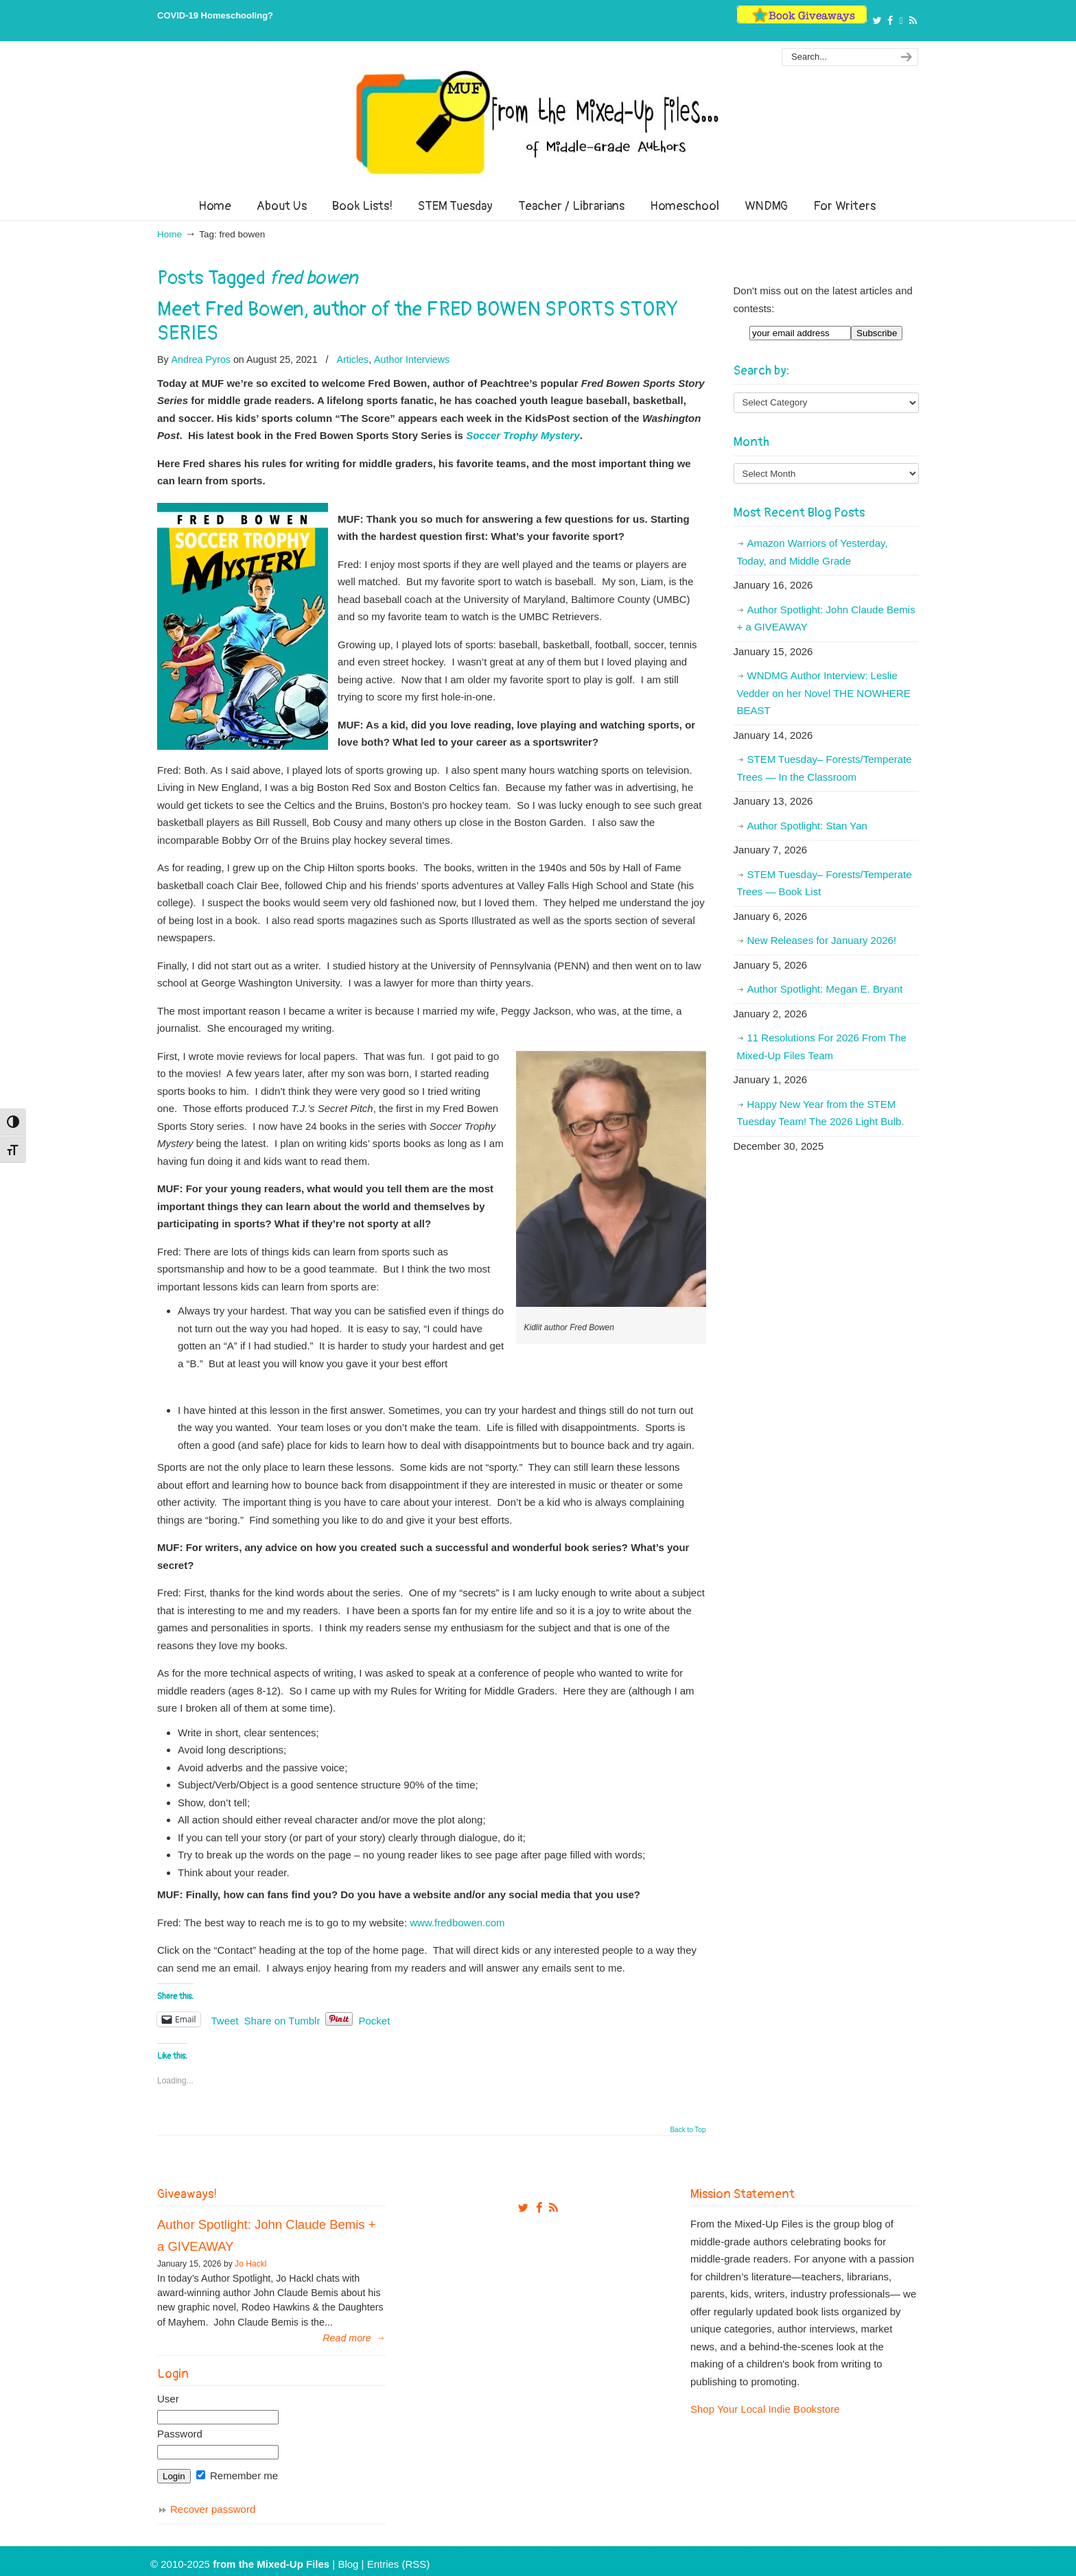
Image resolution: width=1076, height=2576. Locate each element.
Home (169, 234)
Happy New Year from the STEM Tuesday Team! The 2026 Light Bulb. (820, 1113)
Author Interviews (411, 359)
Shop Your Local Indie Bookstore (765, 2409)
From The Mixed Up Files (538, 122)
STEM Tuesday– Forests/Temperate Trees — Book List (824, 883)
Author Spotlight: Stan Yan (807, 825)
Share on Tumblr (282, 2019)
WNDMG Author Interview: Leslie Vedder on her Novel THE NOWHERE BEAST (824, 693)
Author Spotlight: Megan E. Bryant (825, 989)
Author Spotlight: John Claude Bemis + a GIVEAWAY (826, 618)
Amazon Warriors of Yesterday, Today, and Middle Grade (812, 552)
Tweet (225, 2019)
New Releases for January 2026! (822, 940)
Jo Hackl (250, 2264)
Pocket (374, 2020)
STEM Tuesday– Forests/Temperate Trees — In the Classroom (824, 768)
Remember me (237, 2475)
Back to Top (687, 2130)
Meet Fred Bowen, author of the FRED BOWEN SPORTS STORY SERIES (417, 321)
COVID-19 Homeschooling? (215, 15)
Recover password (212, 2509)
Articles (352, 359)
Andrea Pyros (201, 359)
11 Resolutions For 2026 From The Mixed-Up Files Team (822, 1046)
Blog (348, 2564)
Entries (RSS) (398, 2564)
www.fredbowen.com (457, 1922)
